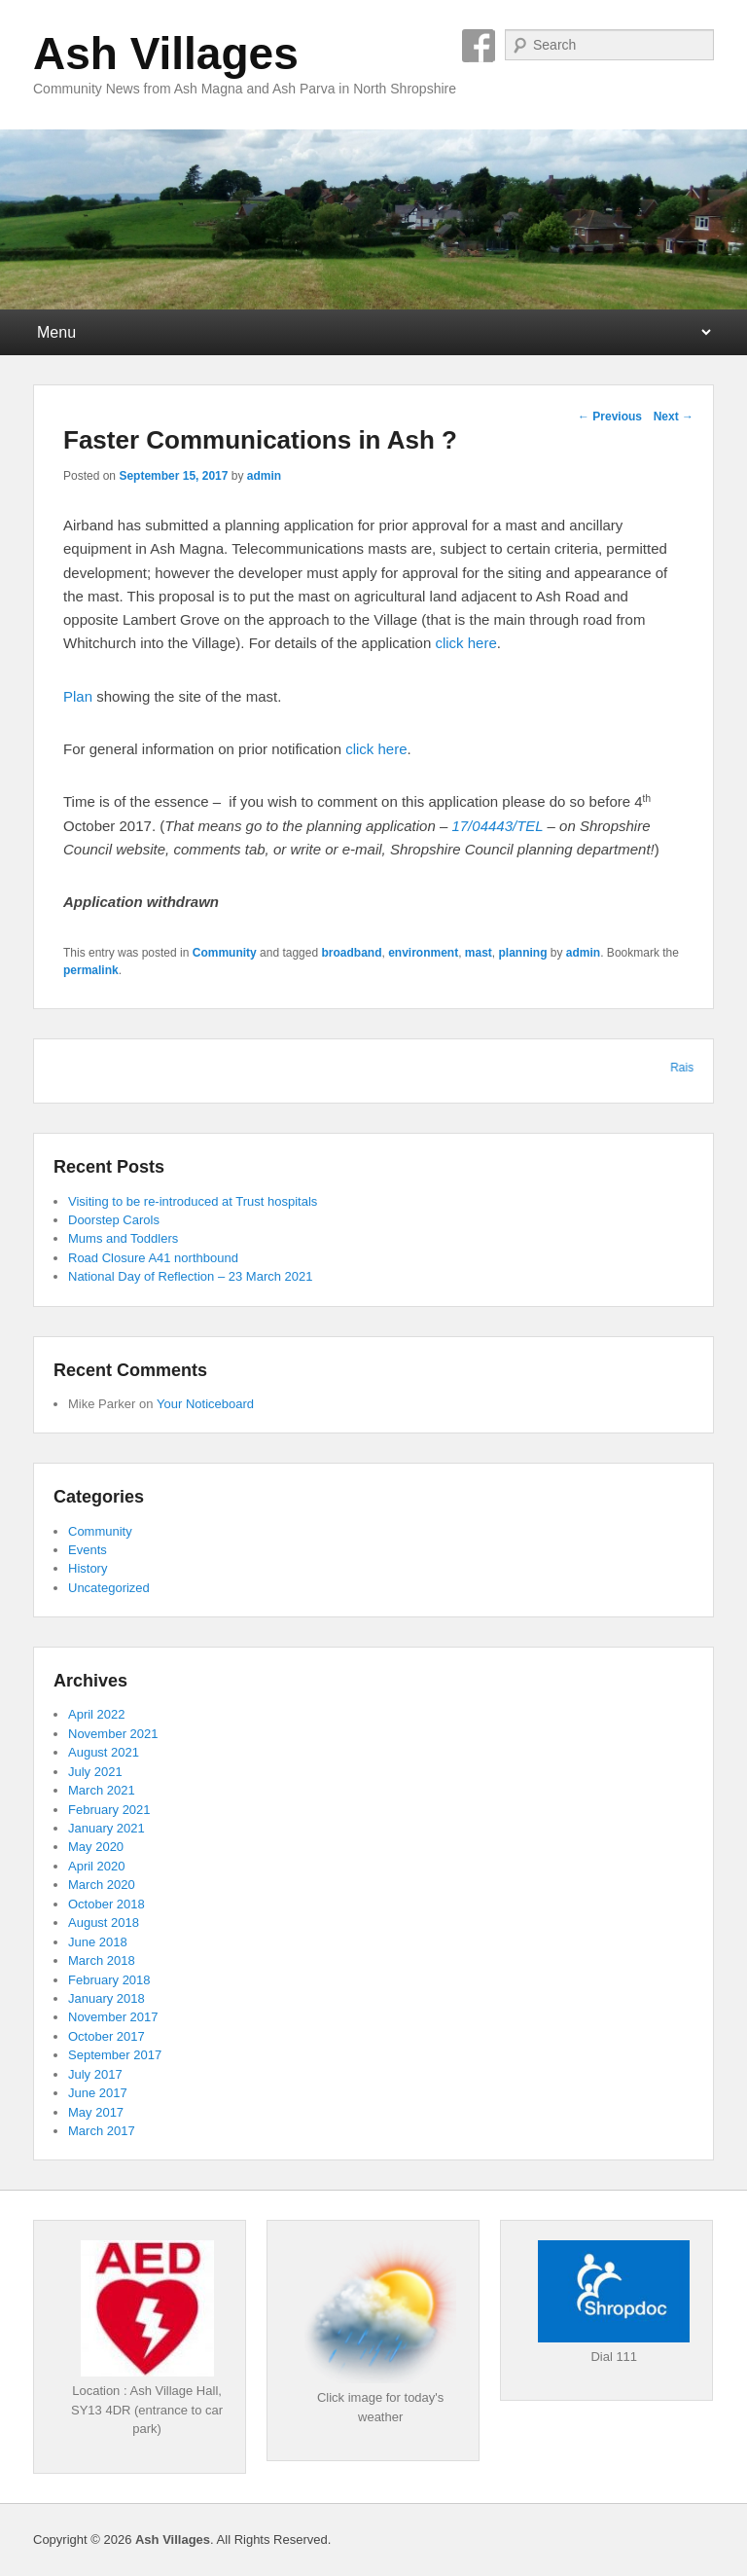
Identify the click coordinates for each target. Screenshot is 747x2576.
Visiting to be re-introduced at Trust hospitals (192, 1201)
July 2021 (95, 1771)
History (87, 1568)
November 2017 (113, 2017)
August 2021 (103, 1752)
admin (264, 476)
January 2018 (106, 1998)
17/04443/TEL (497, 825)
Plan (79, 696)
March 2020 (101, 1884)
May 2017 (96, 2112)
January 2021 (106, 1828)
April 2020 (96, 1866)
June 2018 (97, 1942)
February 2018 (109, 1980)
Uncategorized (109, 1587)
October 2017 (106, 2036)
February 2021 (109, 1809)
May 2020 (96, 1846)
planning (523, 953)
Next (674, 416)
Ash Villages (166, 53)
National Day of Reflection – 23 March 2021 (190, 1276)
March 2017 (101, 2130)
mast (478, 953)
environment (423, 953)
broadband (351, 953)
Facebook (478, 45)
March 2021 (101, 1790)
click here (465, 643)
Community (225, 953)
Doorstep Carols (114, 1220)
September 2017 (114, 2055)
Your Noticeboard (205, 1404)
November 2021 (113, 1733)
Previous (610, 416)
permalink (91, 970)
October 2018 (106, 1904)
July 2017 (95, 2074)
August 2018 (103, 1922)
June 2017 (97, 2093)
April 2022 (96, 1714)
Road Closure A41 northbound (153, 1258)
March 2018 (101, 1960)
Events (87, 1549)
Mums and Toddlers (123, 1238)
